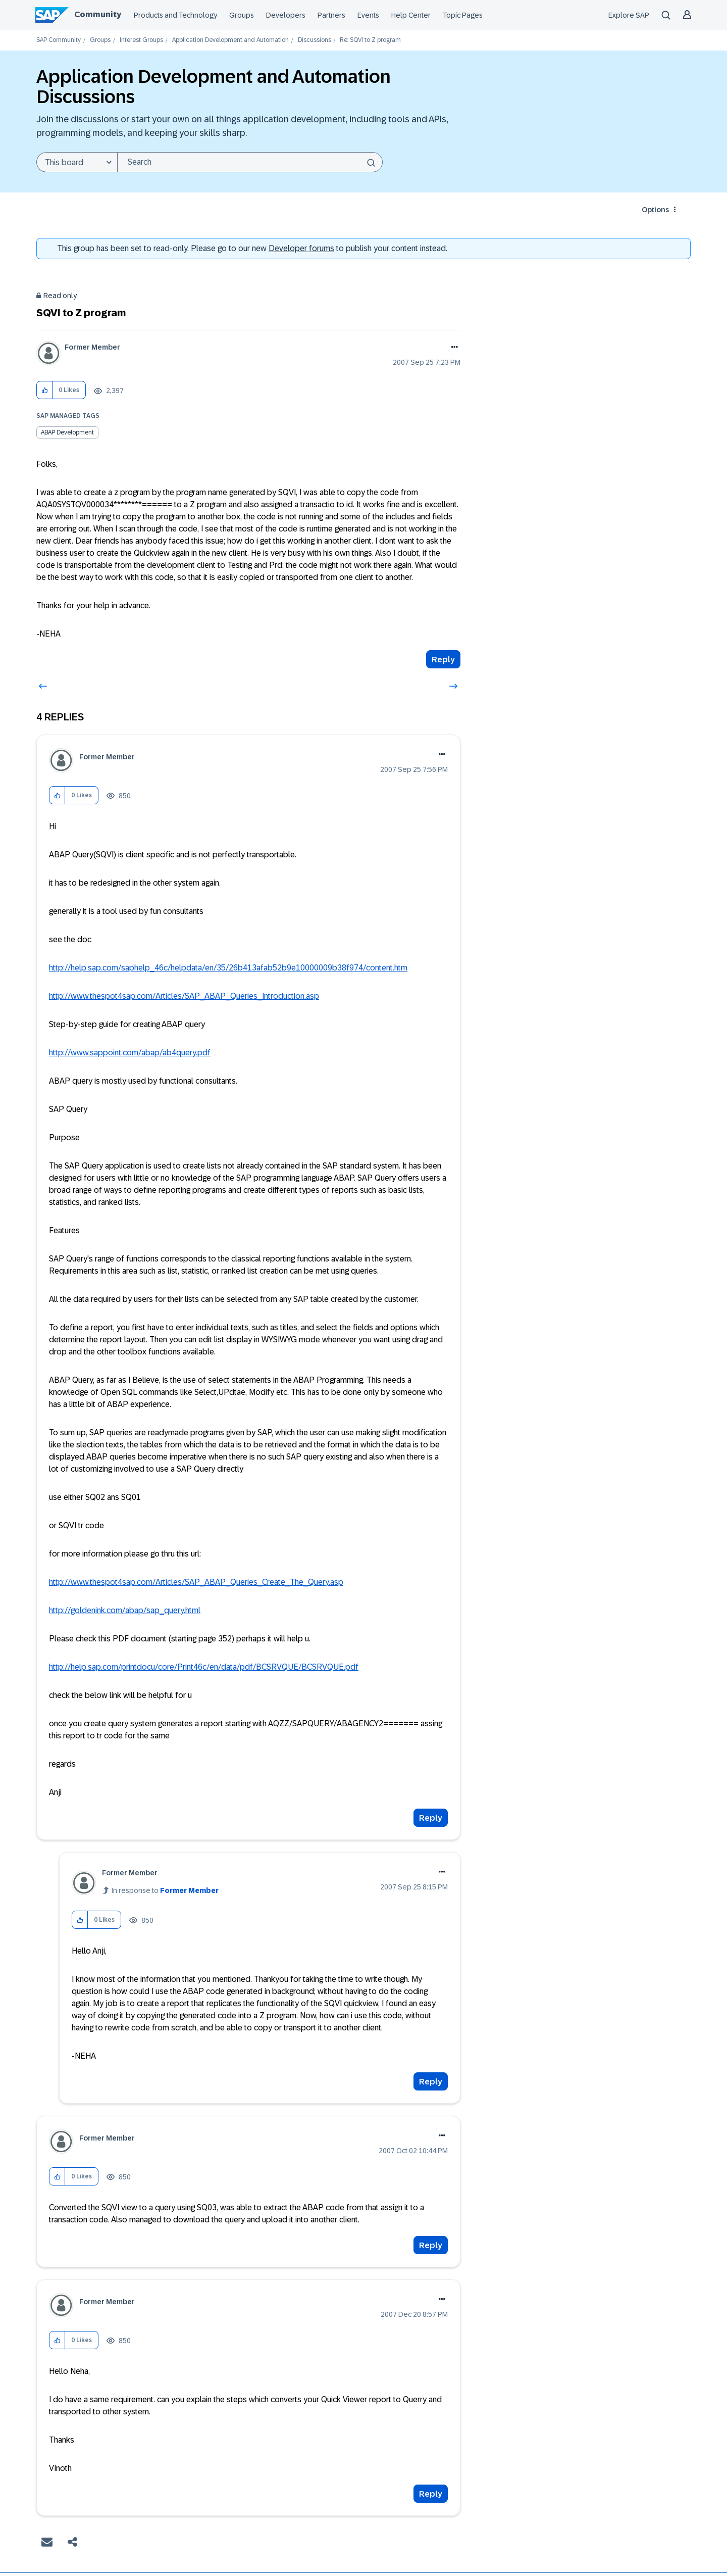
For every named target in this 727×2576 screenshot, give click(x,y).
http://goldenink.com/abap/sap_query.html (124, 1610)
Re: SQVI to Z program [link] (370, 40)
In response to (165, 1890)
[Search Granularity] (76, 162)
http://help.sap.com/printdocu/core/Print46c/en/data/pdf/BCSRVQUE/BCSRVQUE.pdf (203, 1667)
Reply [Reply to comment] (430, 1818)
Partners (331, 15)
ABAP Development (67, 432)
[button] (45, 390)
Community (97, 14)
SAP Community (58, 40)
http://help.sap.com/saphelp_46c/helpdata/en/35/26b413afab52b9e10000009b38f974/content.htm (228, 967)
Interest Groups (141, 40)
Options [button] (655, 210)
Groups (241, 15)
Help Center (411, 15)
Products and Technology (175, 15)
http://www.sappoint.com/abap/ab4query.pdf (130, 1052)
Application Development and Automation (230, 40)
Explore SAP (628, 15)
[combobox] (250, 162)
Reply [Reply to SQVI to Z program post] (443, 659)
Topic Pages (463, 15)
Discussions (314, 40)
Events (368, 15)
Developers (285, 15)
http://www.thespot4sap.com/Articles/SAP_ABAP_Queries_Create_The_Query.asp (196, 1582)
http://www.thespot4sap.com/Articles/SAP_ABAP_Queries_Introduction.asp (184, 996)
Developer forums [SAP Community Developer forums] (301, 248)
